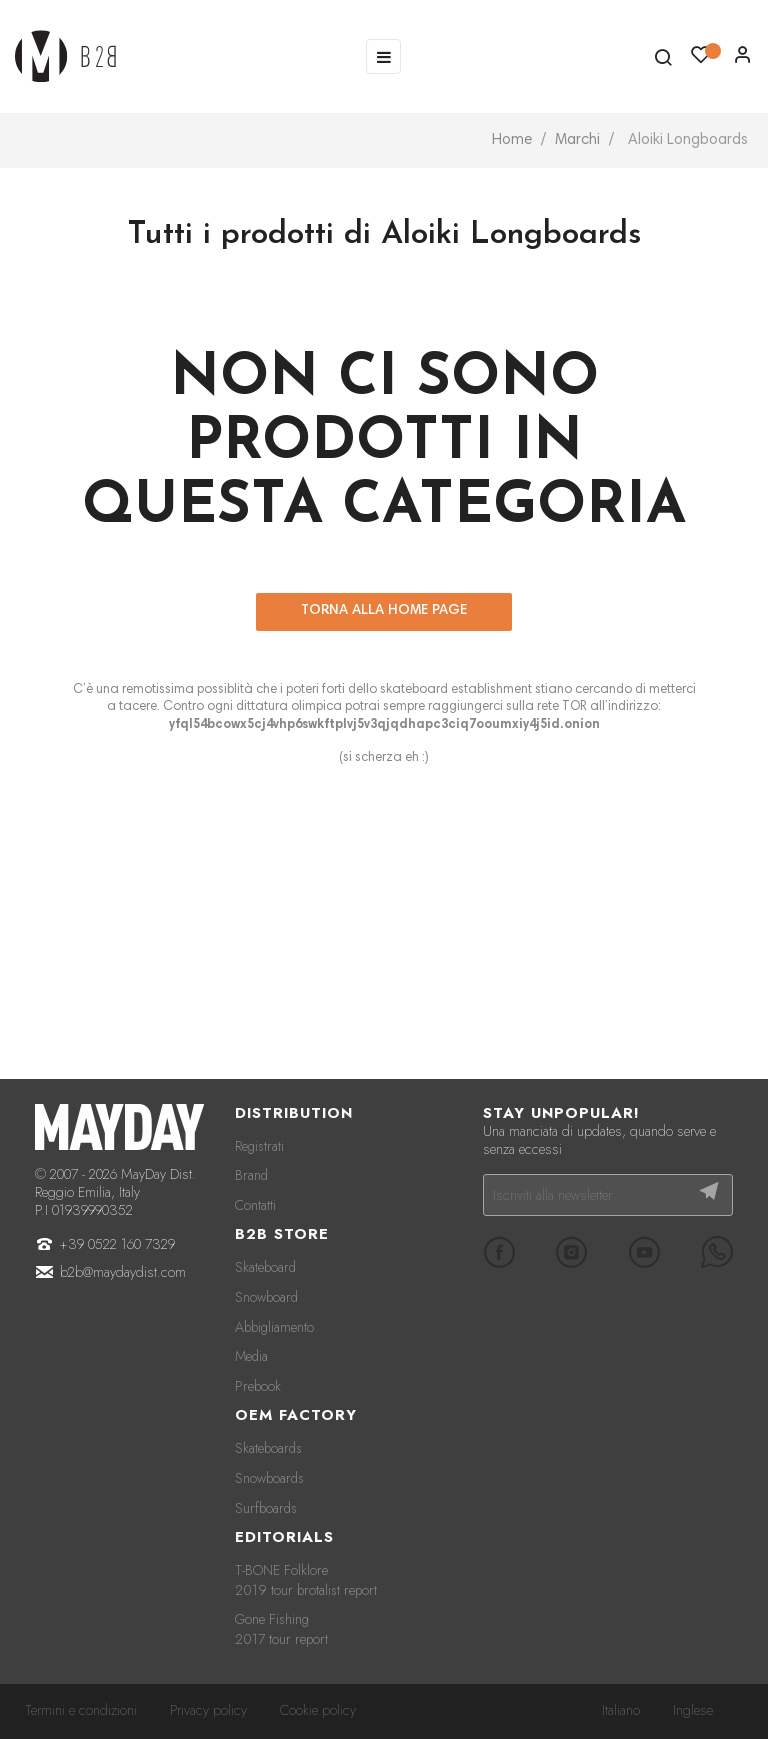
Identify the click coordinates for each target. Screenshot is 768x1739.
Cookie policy (318, 1710)
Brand (251, 1175)
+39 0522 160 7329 (117, 1244)
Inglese (693, 1710)
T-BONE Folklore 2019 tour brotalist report (306, 1580)
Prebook (258, 1386)
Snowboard (266, 1297)
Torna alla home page (384, 611)
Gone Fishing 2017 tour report (281, 1629)
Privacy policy (208, 1710)
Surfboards (266, 1508)
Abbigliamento (274, 1327)
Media (251, 1356)
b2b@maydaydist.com (123, 1272)
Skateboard (265, 1267)
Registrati (259, 1146)
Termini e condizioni (81, 1710)
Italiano (621, 1710)
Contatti (255, 1205)
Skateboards (268, 1448)
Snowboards (269, 1478)
